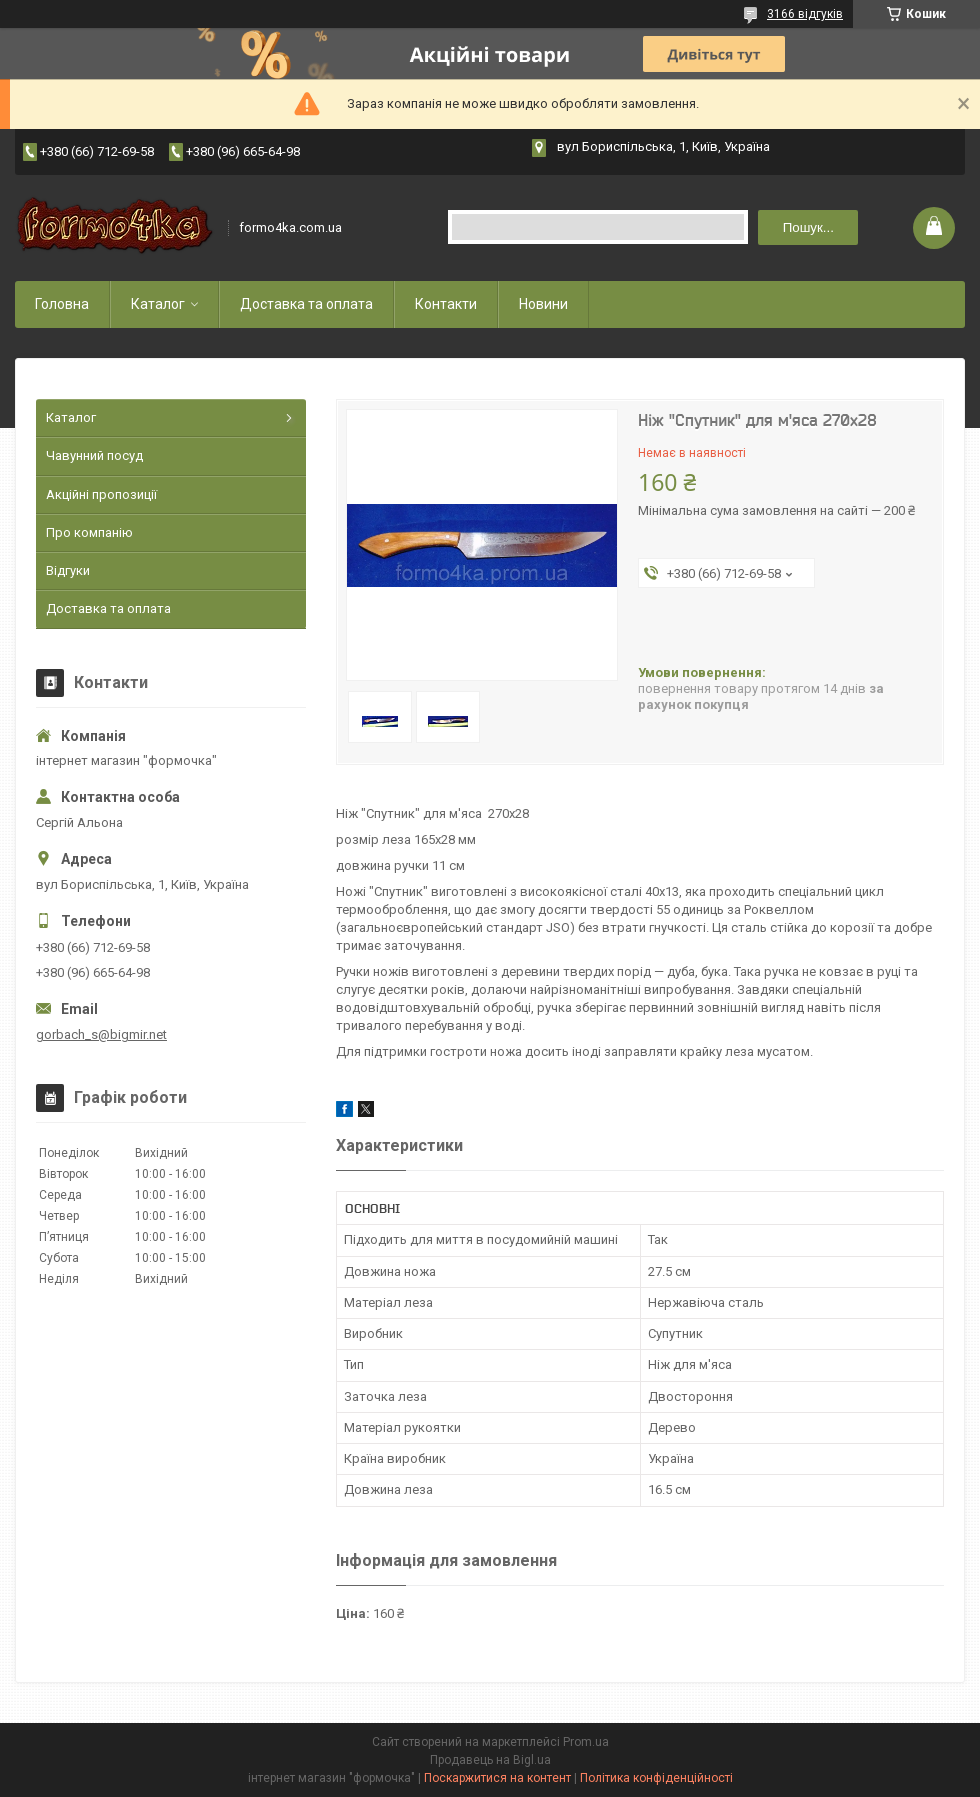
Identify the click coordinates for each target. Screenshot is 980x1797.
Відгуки (68, 570)
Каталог (158, 304)
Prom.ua (586, 1742)
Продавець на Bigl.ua (490, 1760)
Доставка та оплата (306, 304)
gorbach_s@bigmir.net (101, 1034)
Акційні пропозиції (101, 494)
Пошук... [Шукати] (808, 227)
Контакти (446, 304)
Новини (543, 304)
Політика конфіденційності (656, 1778)
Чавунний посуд (94, 455)
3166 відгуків (805, 14)
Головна (62, 304)
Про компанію (89, 532)
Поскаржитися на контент (497, 1778)
